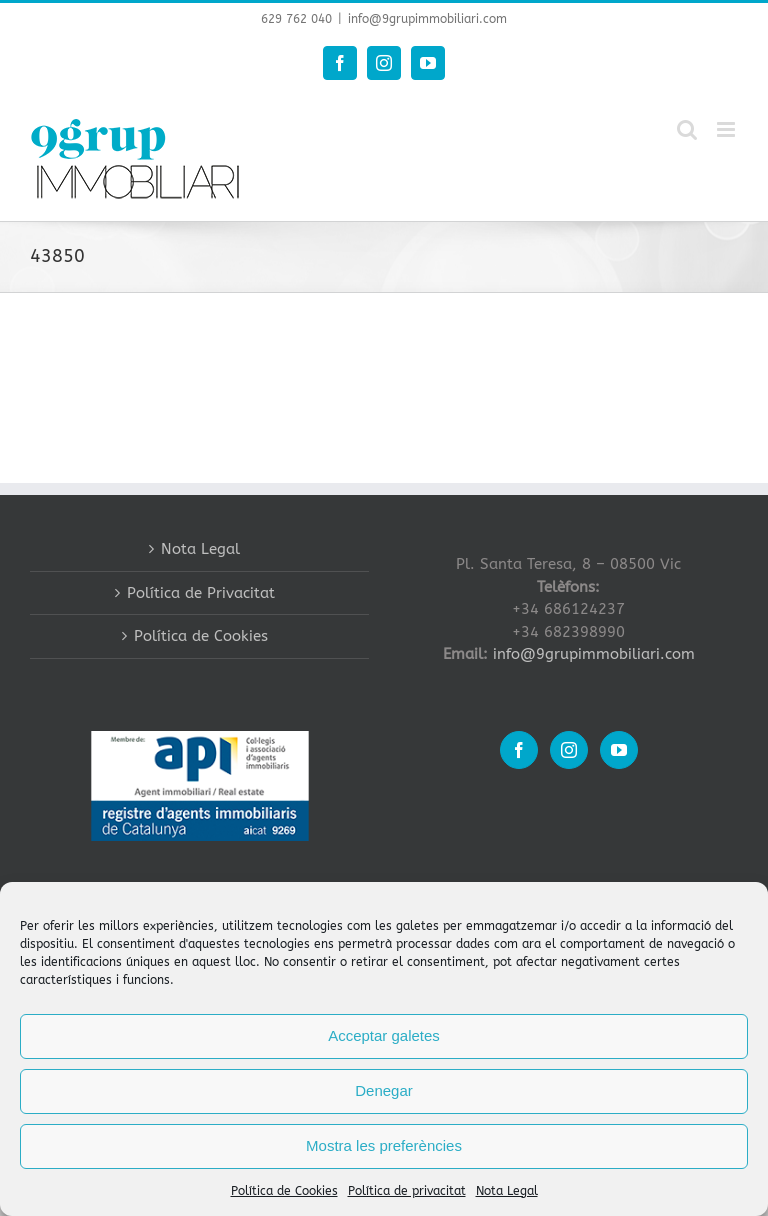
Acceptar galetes (384, 1035)
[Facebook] (519, 750)
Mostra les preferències (384, 1145)
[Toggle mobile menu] (727, 129)
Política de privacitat (407, 1191)
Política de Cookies (284, 1191)
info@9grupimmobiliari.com (427, 19)
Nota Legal (507, 1191)
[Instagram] (569, 750)
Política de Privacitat (201, 593)
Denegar (384, 1090)
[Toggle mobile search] (687, 129)
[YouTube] (619, 750)
